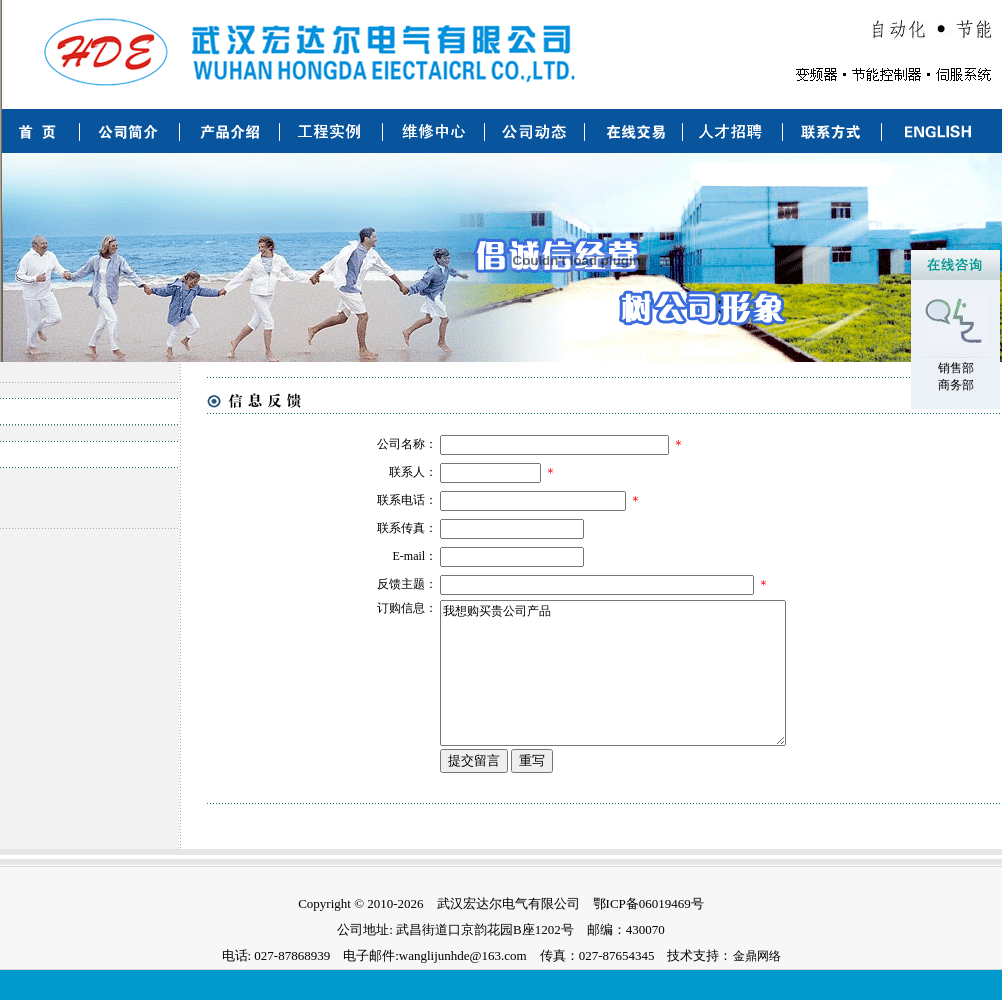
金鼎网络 (757, 986)
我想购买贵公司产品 (630, 688)
